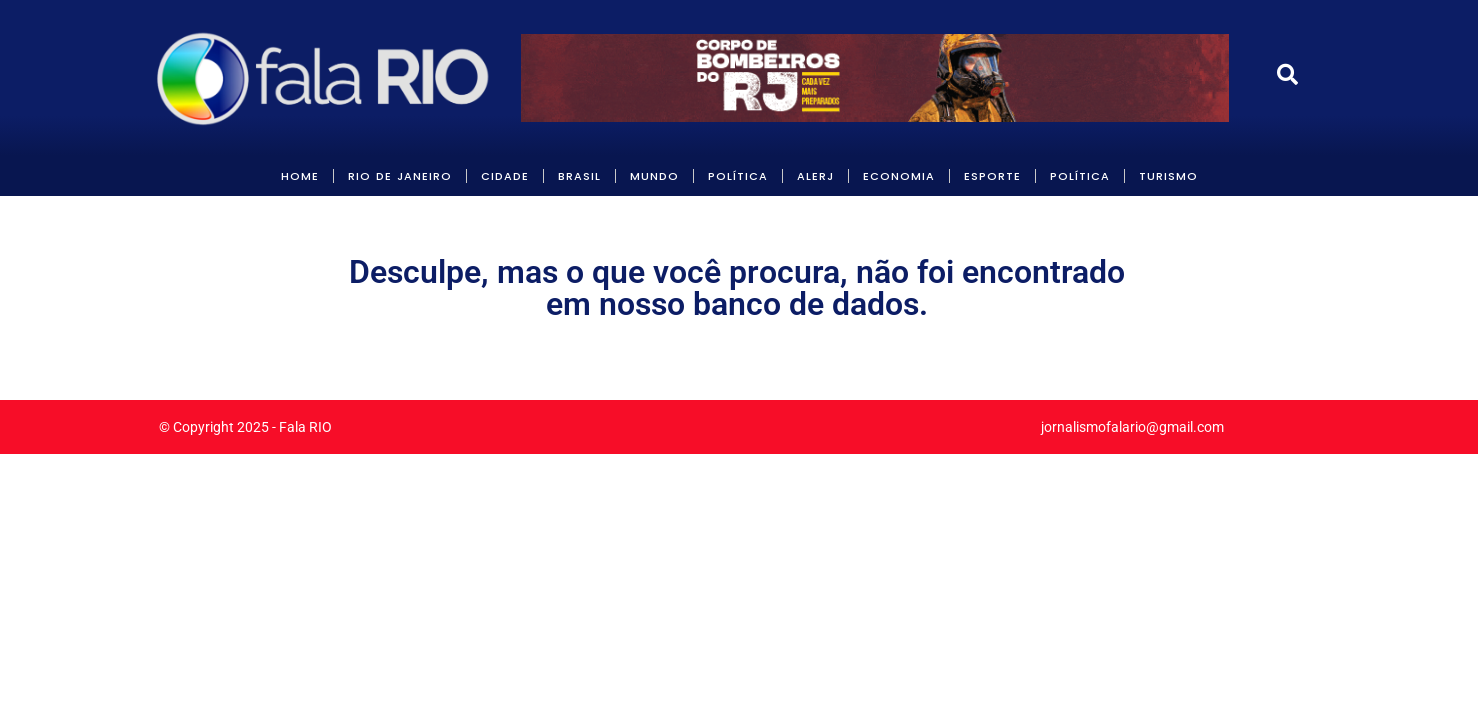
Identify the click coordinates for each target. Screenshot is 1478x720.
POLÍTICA (738, 176)
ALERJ (815, 176)
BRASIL (579, 176)
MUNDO (654, 176)
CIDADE (505, 176)
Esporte (992, 176)
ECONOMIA (899, 176)
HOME (300, 176)
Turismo (1168, 176)
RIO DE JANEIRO (400, 176)
